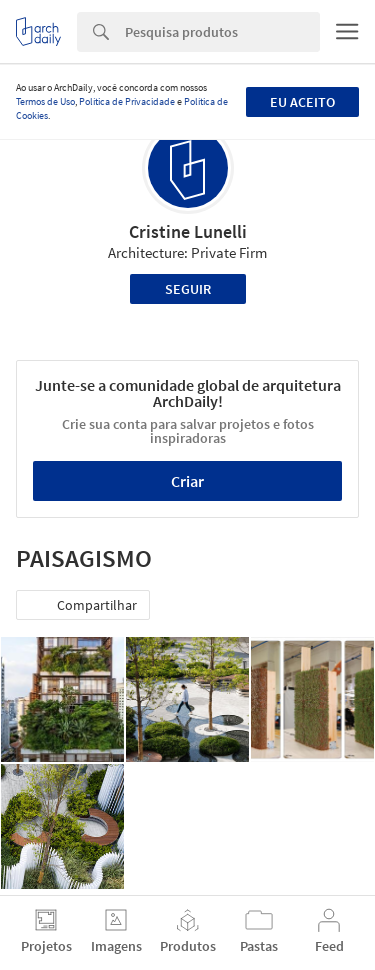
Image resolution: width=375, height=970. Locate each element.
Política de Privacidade (127, 101)
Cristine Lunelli (188, 231)
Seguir (188, 289)
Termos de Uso (45, 101)
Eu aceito (302, 102)
